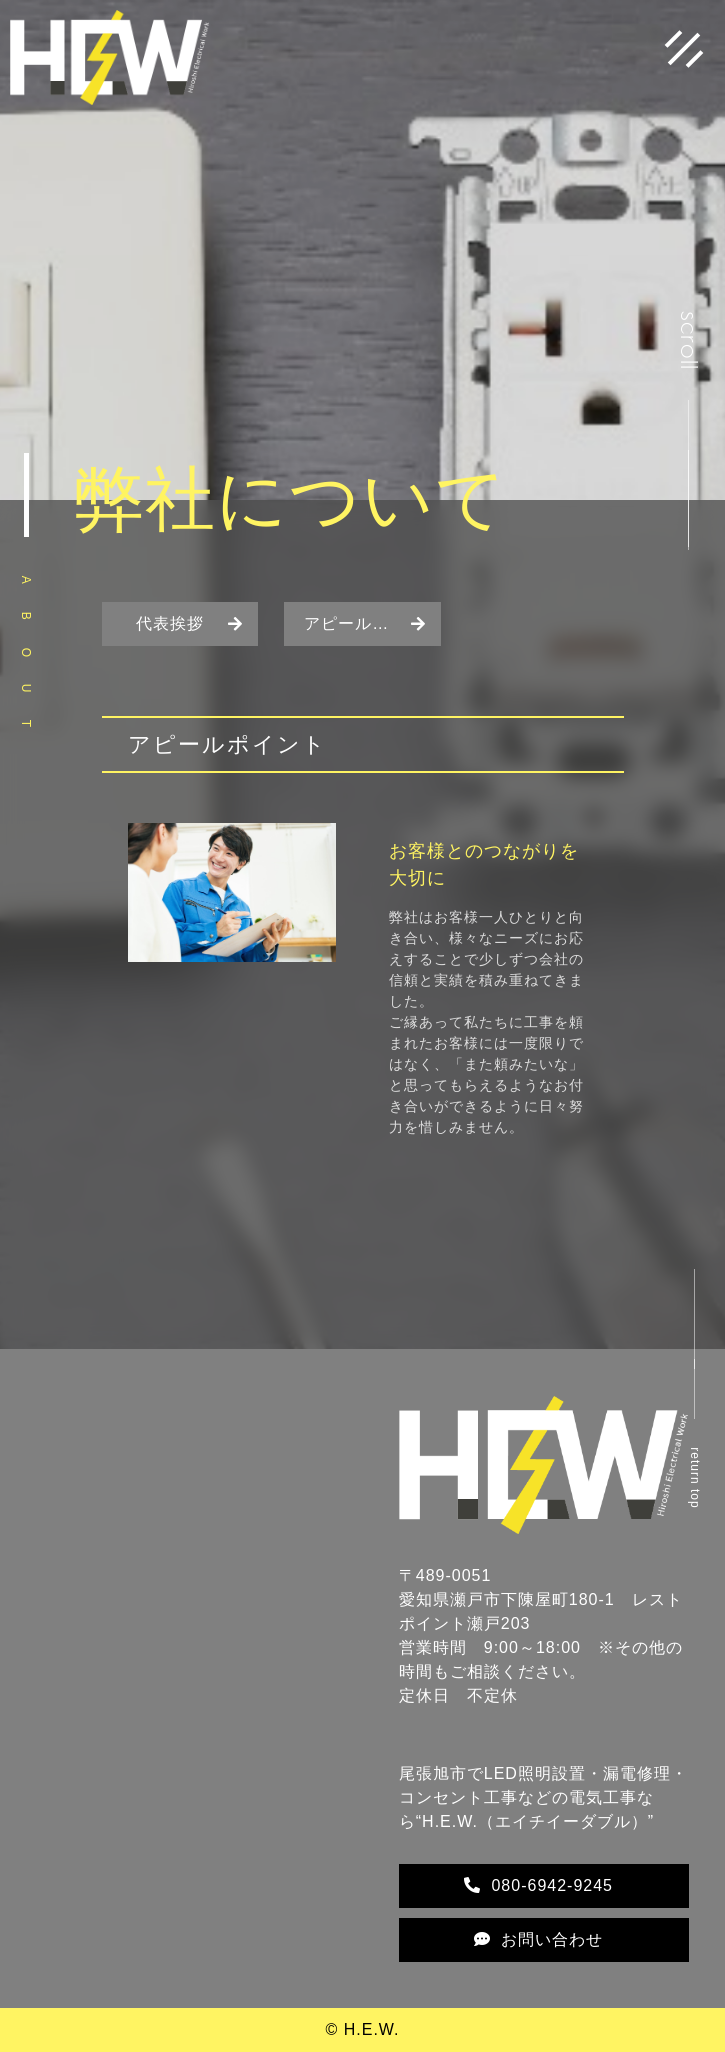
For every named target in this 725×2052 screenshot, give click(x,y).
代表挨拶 (170, 623)
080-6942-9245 (538, 1885)
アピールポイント (372, 623)
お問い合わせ (538, 1939)
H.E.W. (372, 2029)
